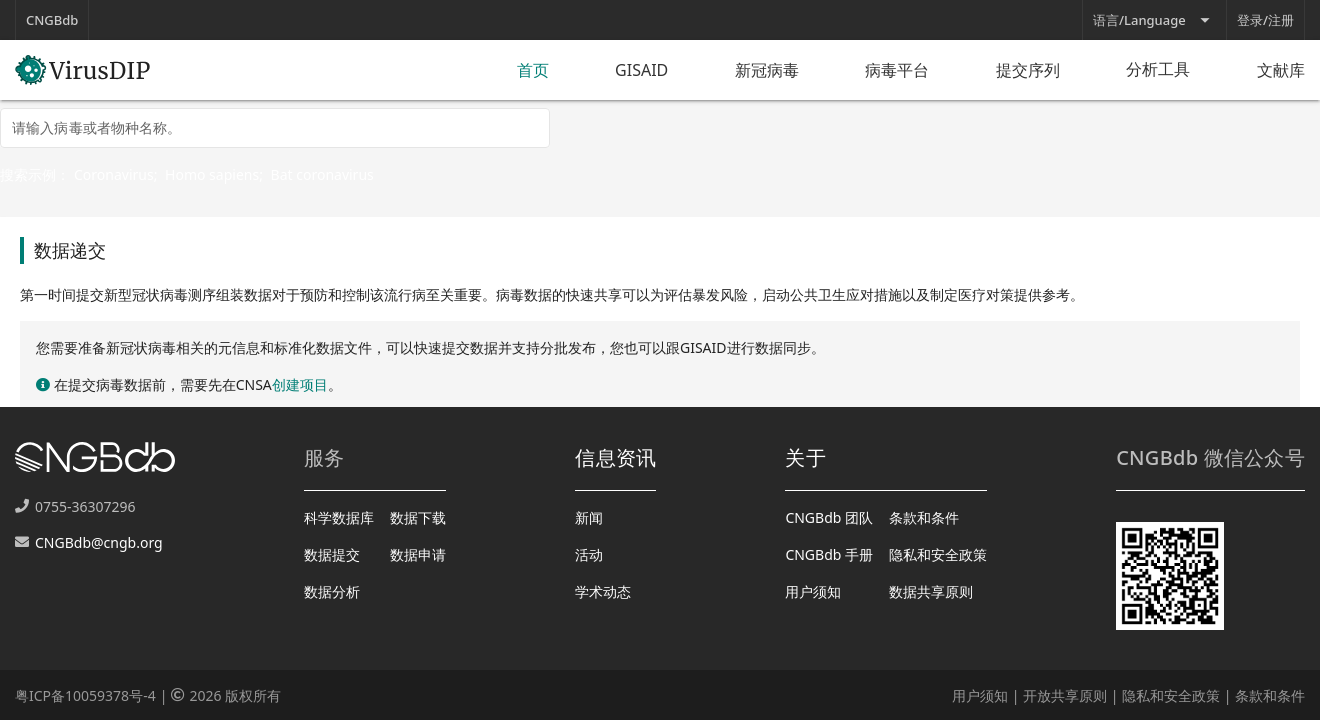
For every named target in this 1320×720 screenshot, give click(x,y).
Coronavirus (114, 174)
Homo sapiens (212, 174)
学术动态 (603, 591)
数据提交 (332, 554)
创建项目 (300, 384)
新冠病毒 (767, 70)
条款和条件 (924, 517)
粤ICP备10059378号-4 (85, 695)
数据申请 (418, 554)
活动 (589, 554)
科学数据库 (339, 517)
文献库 (1281, 70)
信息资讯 (615, 457)
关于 (805, 457)
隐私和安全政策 (938, 554)
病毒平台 (897, 70)
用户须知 (813, 591)
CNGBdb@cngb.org (99, 542)
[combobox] (275, 128)
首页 (533, 70)
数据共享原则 (931, 591)
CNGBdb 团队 (829, 517)
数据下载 (418, 517)
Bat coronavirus (322, 174)
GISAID (641, 70)
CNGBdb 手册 (829, 554)
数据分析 (332, 591)
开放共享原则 (1065, 695)
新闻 (589, 517)
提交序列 (1028, 70)
